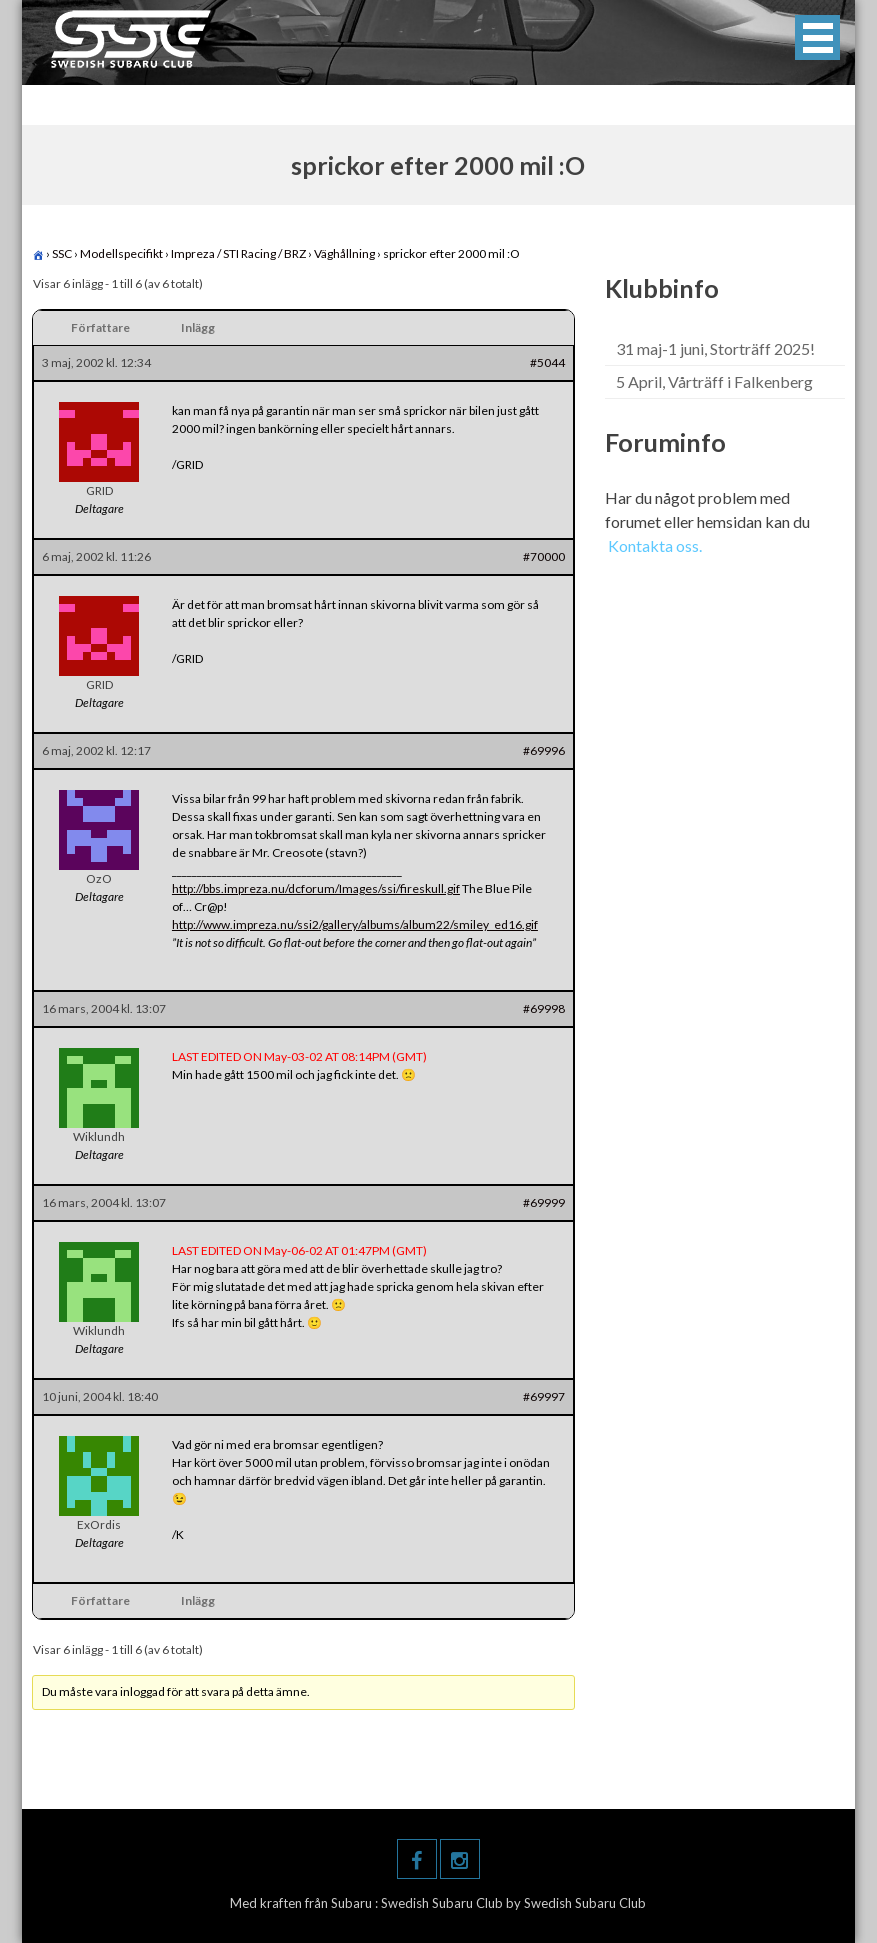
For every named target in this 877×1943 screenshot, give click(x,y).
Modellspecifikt (121, 253)
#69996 (544, 750)
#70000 (544, 556)
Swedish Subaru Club (443, 1903)
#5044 (547, 362)
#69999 (544, 1202)
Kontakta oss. (655, 545)
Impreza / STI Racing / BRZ (238, 253)
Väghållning (344, 253)
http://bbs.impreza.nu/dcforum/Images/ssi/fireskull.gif (316, 888)
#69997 (544, 1396)
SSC (62, 253)
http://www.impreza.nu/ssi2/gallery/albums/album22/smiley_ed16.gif (355, 924)
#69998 (544, 1008)
